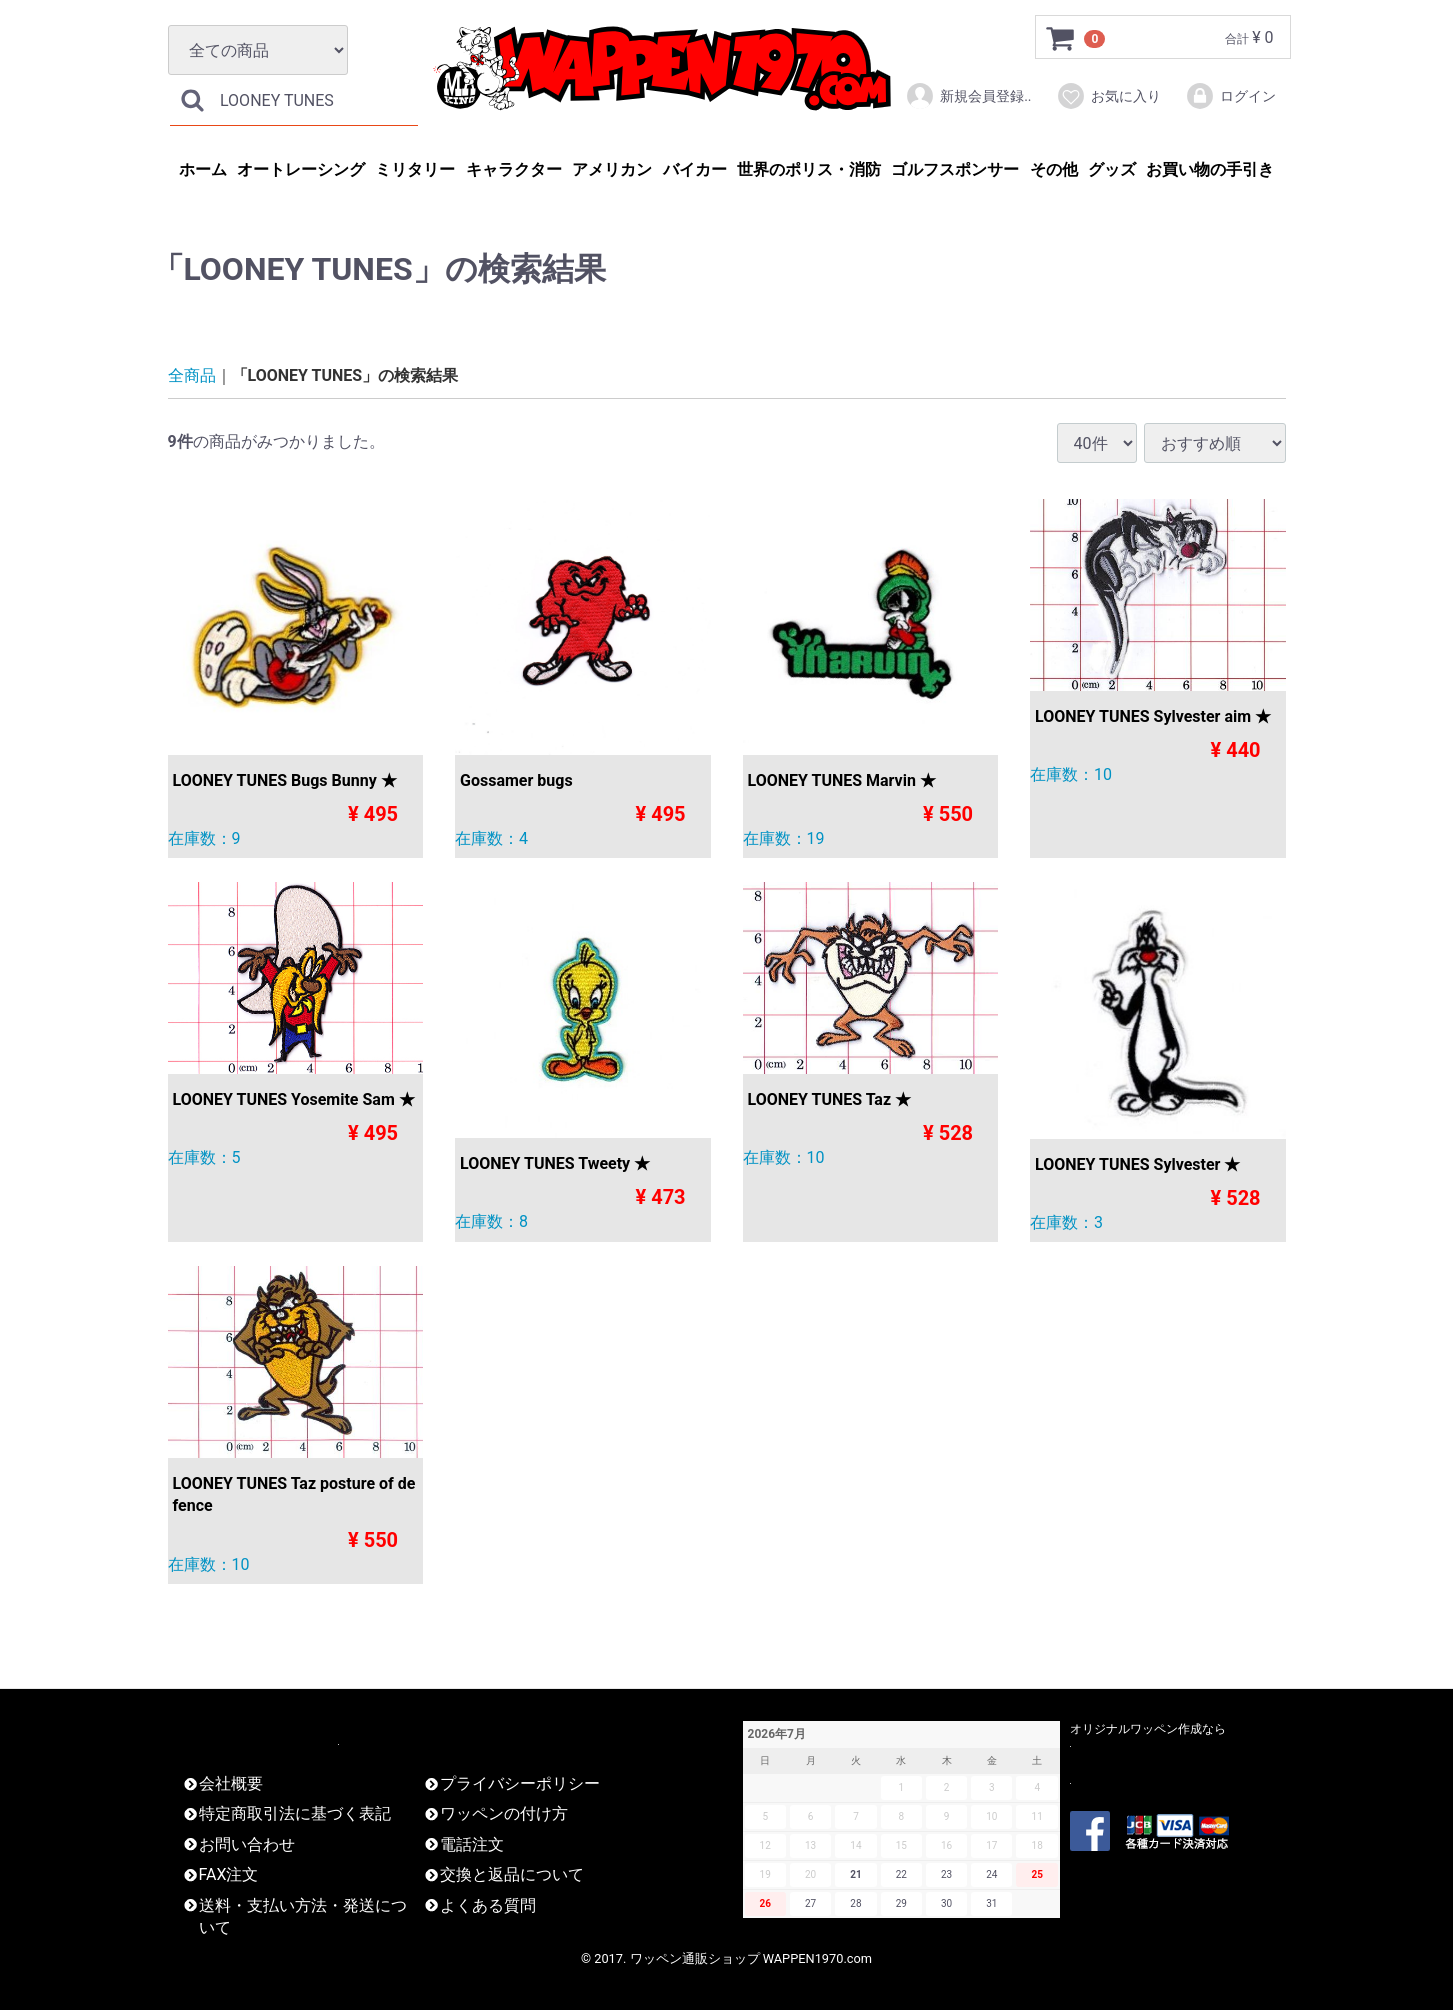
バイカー (695, 169)
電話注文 (472, 1844)
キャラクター (514, 169)
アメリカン (612, 169)
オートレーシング (301, 169)
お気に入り (1108, 96)
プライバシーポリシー (520, 1783)
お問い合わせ (247, 1844)
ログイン (1230, 96)
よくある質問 (488, 1905)
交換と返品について (512, 1874)
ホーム (203, 169)
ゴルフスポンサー (955, 169)
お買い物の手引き (1210, 169)
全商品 (192, 375)
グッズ (1112, 169)
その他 (1054, 169)
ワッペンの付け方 (504, 1814)
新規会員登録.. (968, 96)
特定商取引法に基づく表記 (295, 1814)
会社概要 (231, 1783)
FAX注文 (229, 1874)
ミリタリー (415, 169)
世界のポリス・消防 (809, 169)
